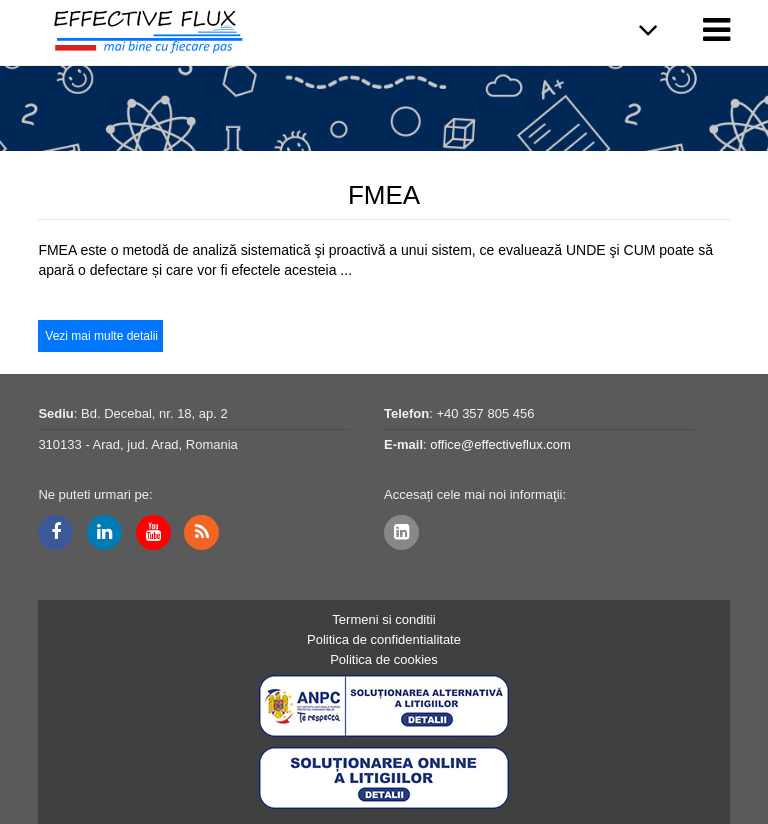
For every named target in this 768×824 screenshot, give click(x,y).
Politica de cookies (384, 659)
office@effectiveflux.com (500, 444)
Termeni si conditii (383, 619)
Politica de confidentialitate (384, 639)
